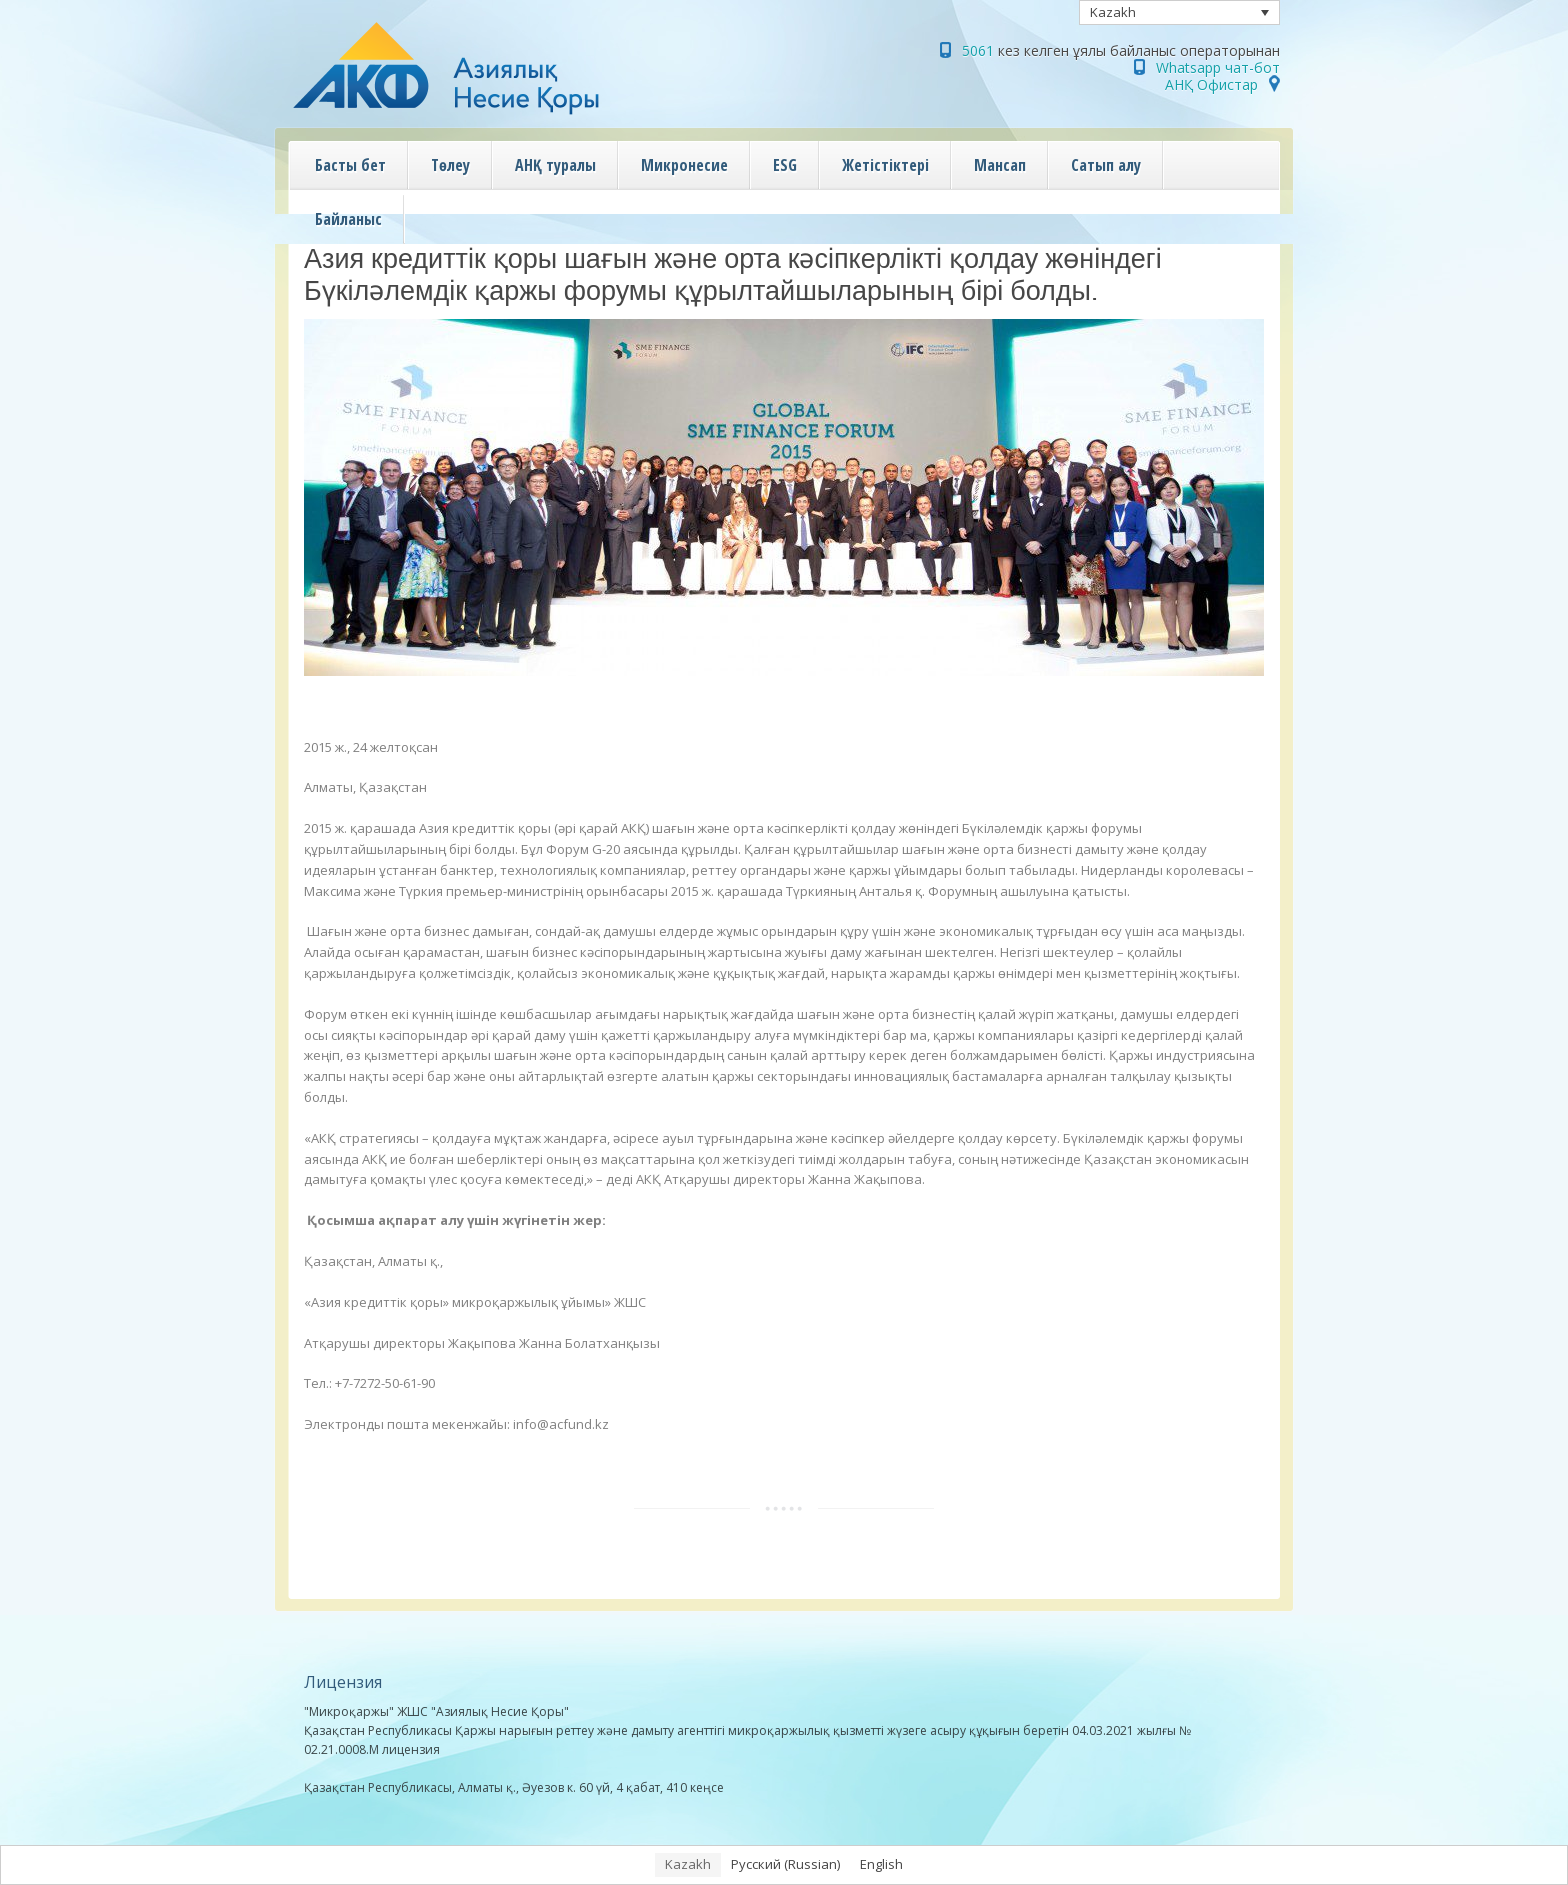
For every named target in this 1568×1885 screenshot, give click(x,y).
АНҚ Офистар (1211, 84)
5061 (978, 50)
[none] (1180, 12)
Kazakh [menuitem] (1113, 12)
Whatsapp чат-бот (1218, 67)
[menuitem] (1180, 12)
